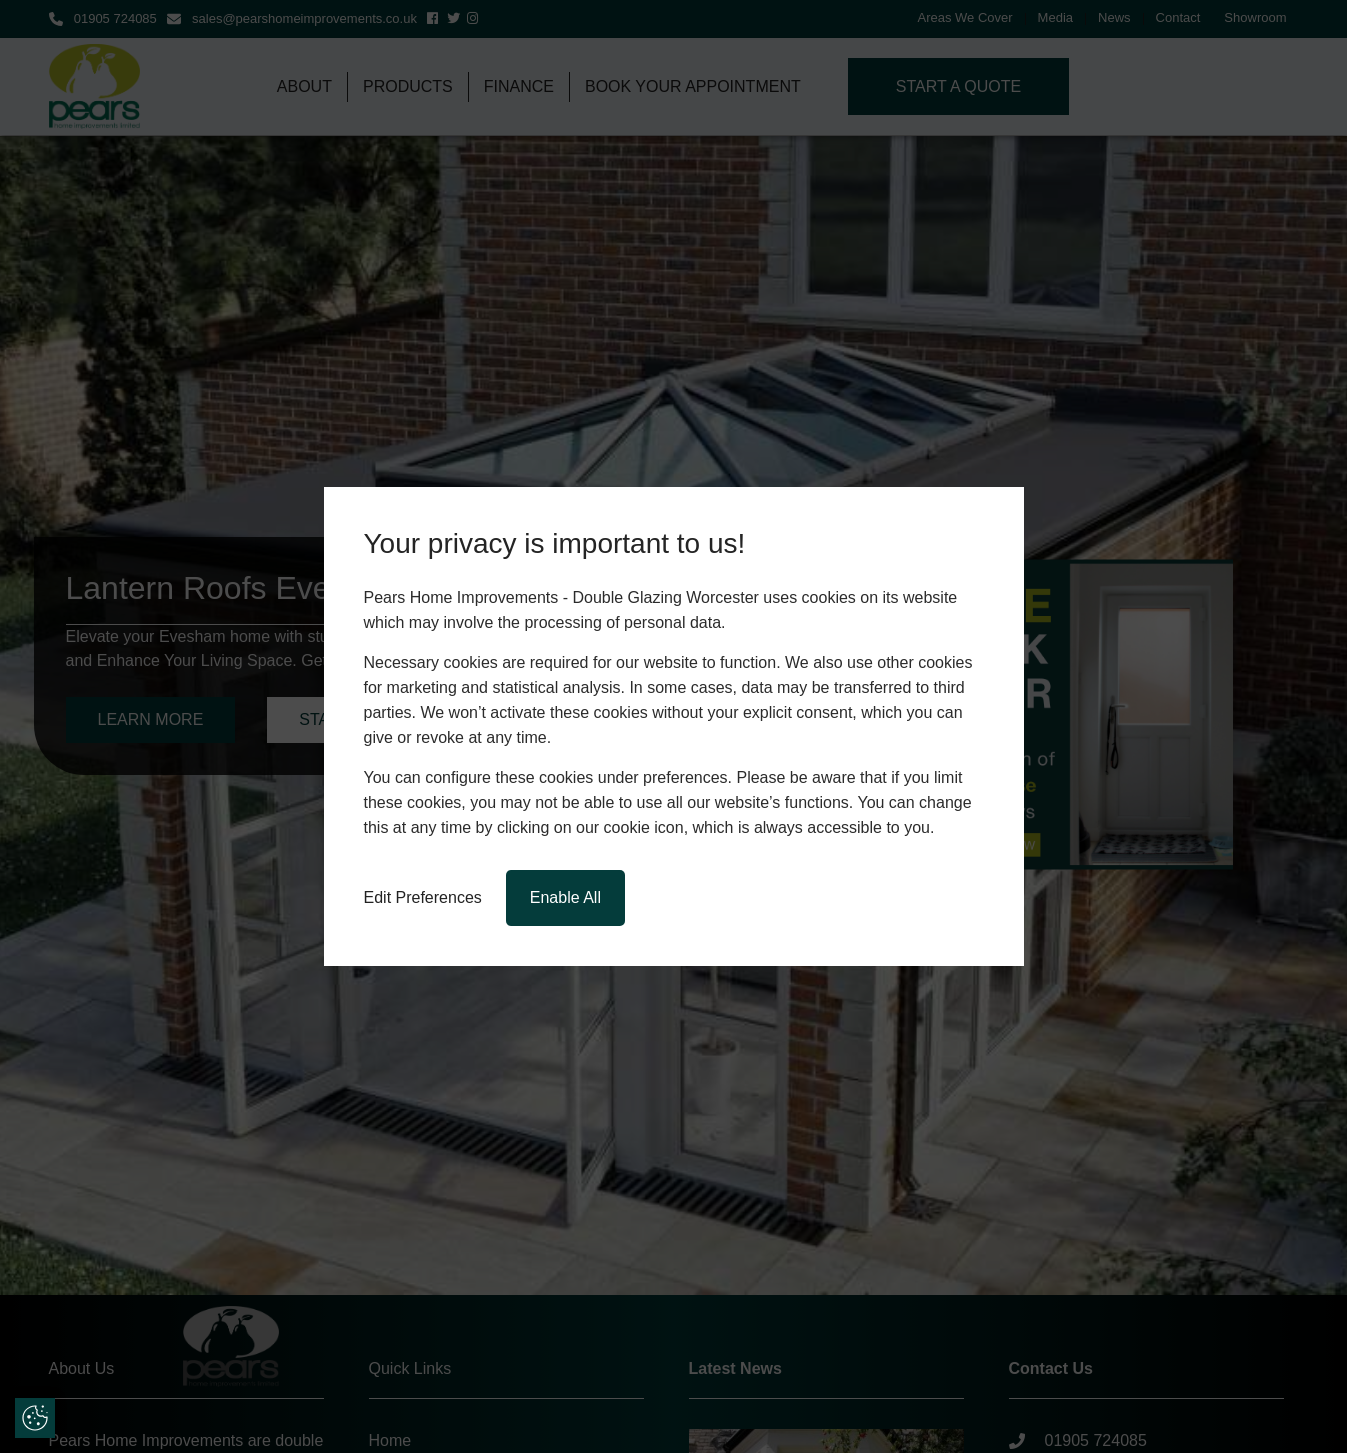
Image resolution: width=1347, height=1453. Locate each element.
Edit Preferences (423, 897)
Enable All (565, 897)
